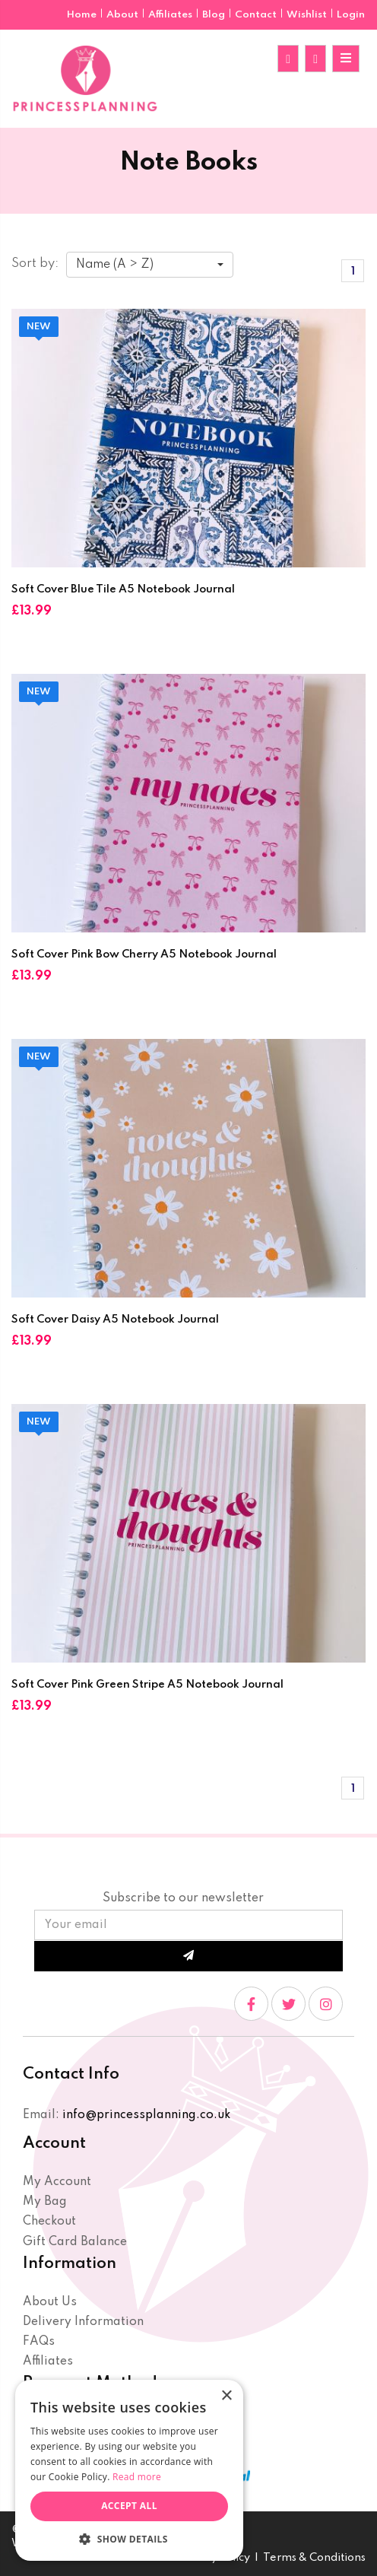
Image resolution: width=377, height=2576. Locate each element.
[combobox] (149, 265)
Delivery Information (83, 2322)
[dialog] (129, 2470)
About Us (50, 2302)
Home (83, 15)
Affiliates (171, 15)
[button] (129, 2538)
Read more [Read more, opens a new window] (136, 2476)
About (123, 15)
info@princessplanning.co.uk (146, 2115)
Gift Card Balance (75, 2242)
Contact (257, 15)
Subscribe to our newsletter (183, 1898)
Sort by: (35, 263)
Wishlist (307, 15)
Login (351, 15)
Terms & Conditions (314, 2557)
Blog (214, 15)
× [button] (226, 2396)
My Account (57, 2182)
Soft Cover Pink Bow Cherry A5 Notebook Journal (144, 954)
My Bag (45, 2202)
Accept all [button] (129, 2505)
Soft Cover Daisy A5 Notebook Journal (115, 1319)
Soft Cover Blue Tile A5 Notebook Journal (123, 589)
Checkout (49, 2221)
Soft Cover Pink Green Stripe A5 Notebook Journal (147, 1684)
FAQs (39, 2342)
